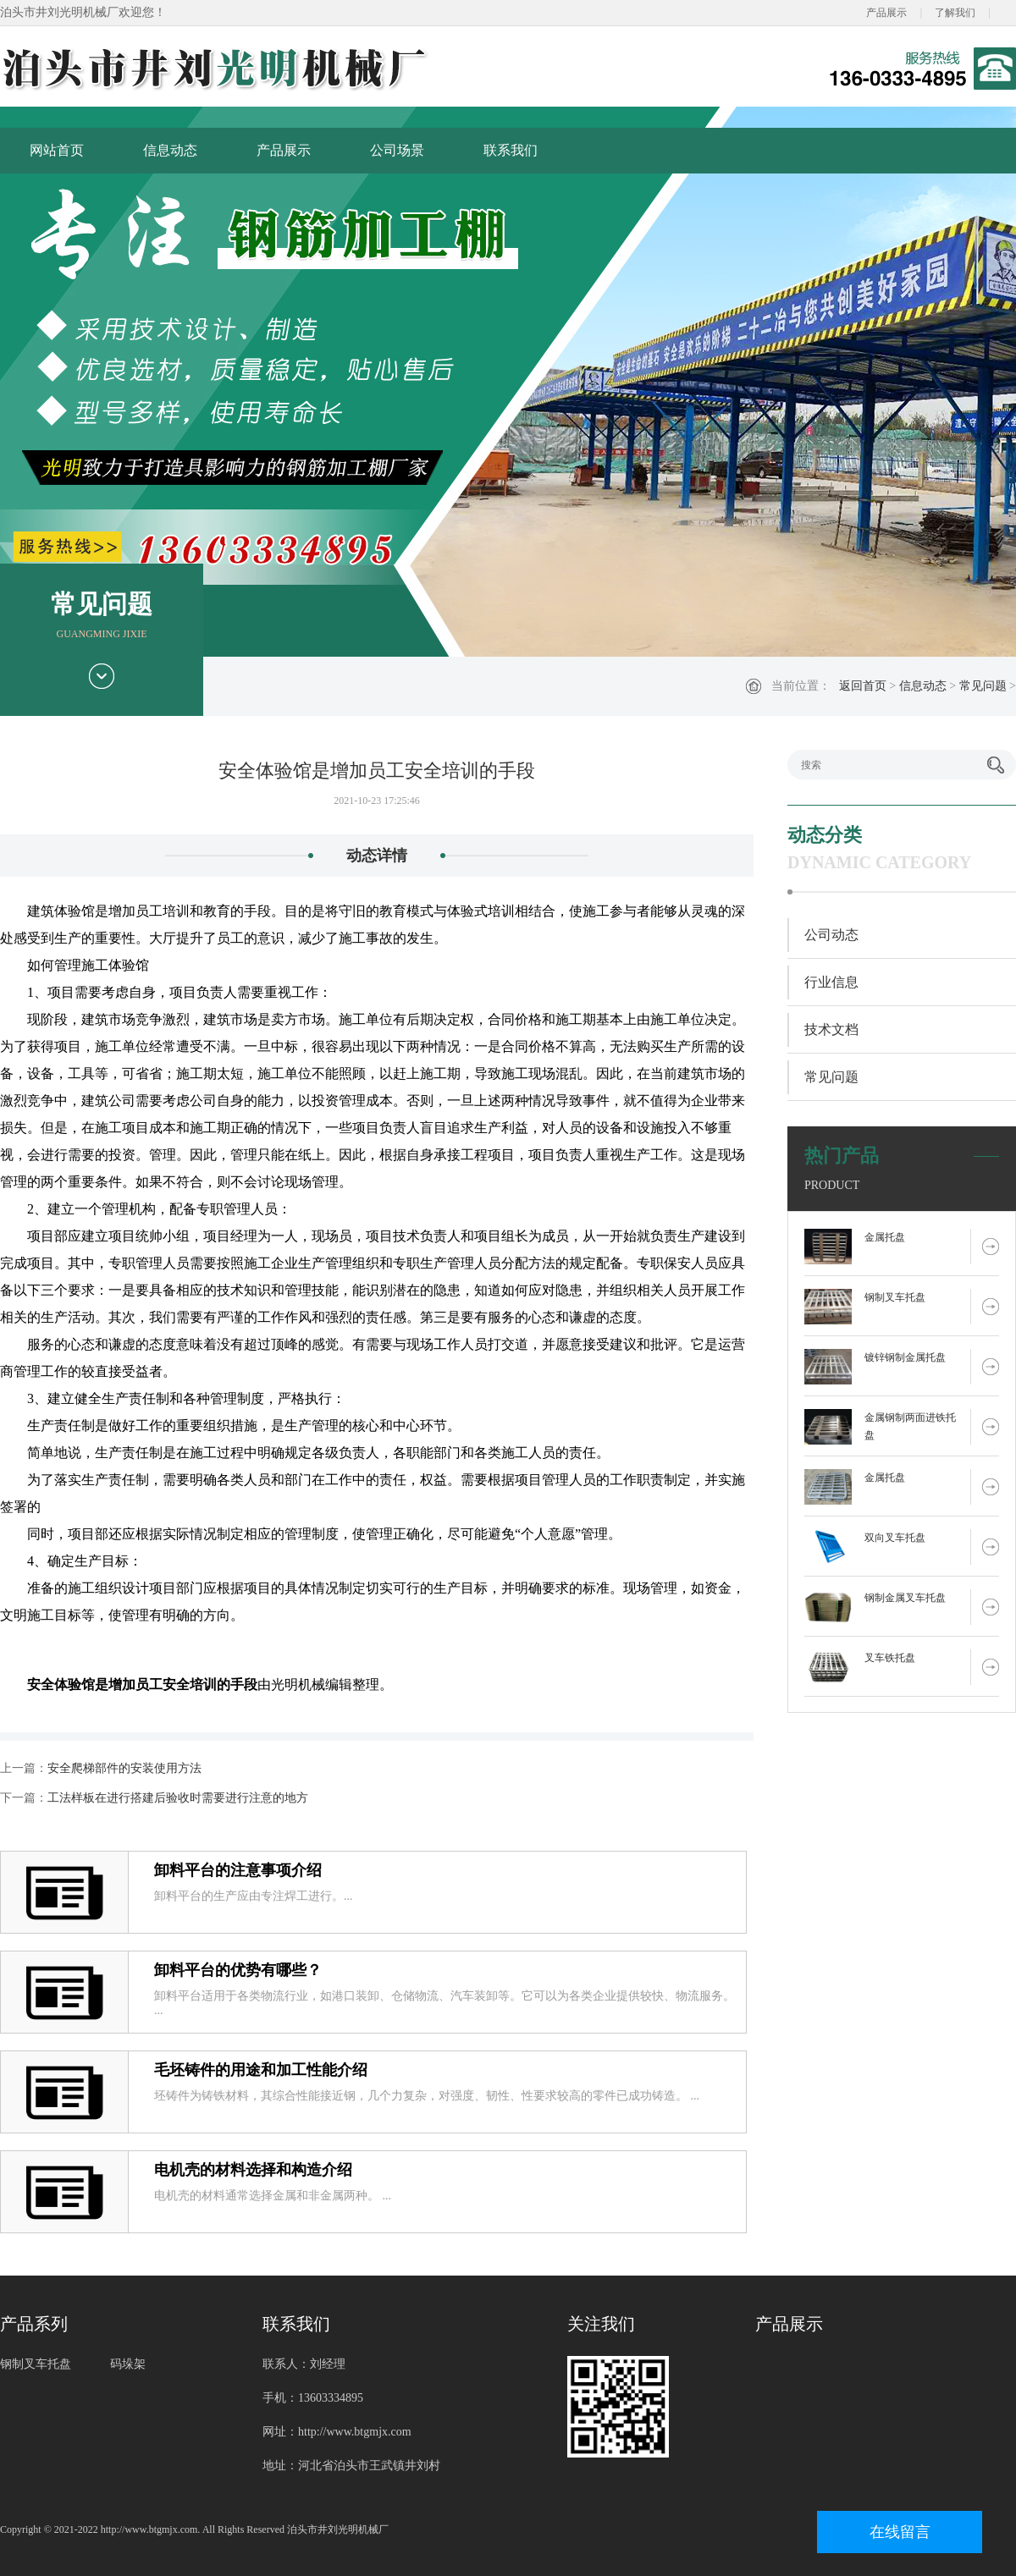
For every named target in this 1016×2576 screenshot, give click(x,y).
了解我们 (955, 13)
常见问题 (983, 686)
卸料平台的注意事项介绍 (238, 1870)
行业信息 (831, 982)
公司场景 (397, 150)
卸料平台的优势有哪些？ (238, 1970)
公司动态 (831, 934)
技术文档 (831, 1029)
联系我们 (510, 150)
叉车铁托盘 (889, 1658)
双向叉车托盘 (894, 1538)
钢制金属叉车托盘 (905, 1598)
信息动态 (170, 150)
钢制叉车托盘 (894, 1297)
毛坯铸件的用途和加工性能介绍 (260, 2069)
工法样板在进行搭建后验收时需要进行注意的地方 (177, 1798)
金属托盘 (884, 1237)
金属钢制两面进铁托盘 (910, 1426)
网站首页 (57, 150)
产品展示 (886, 13)
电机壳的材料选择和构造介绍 (253, 2169)
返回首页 (862, 686)
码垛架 (128, 2364)
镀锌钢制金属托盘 (905, 1357)
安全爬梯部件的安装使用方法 (124, 1768)
